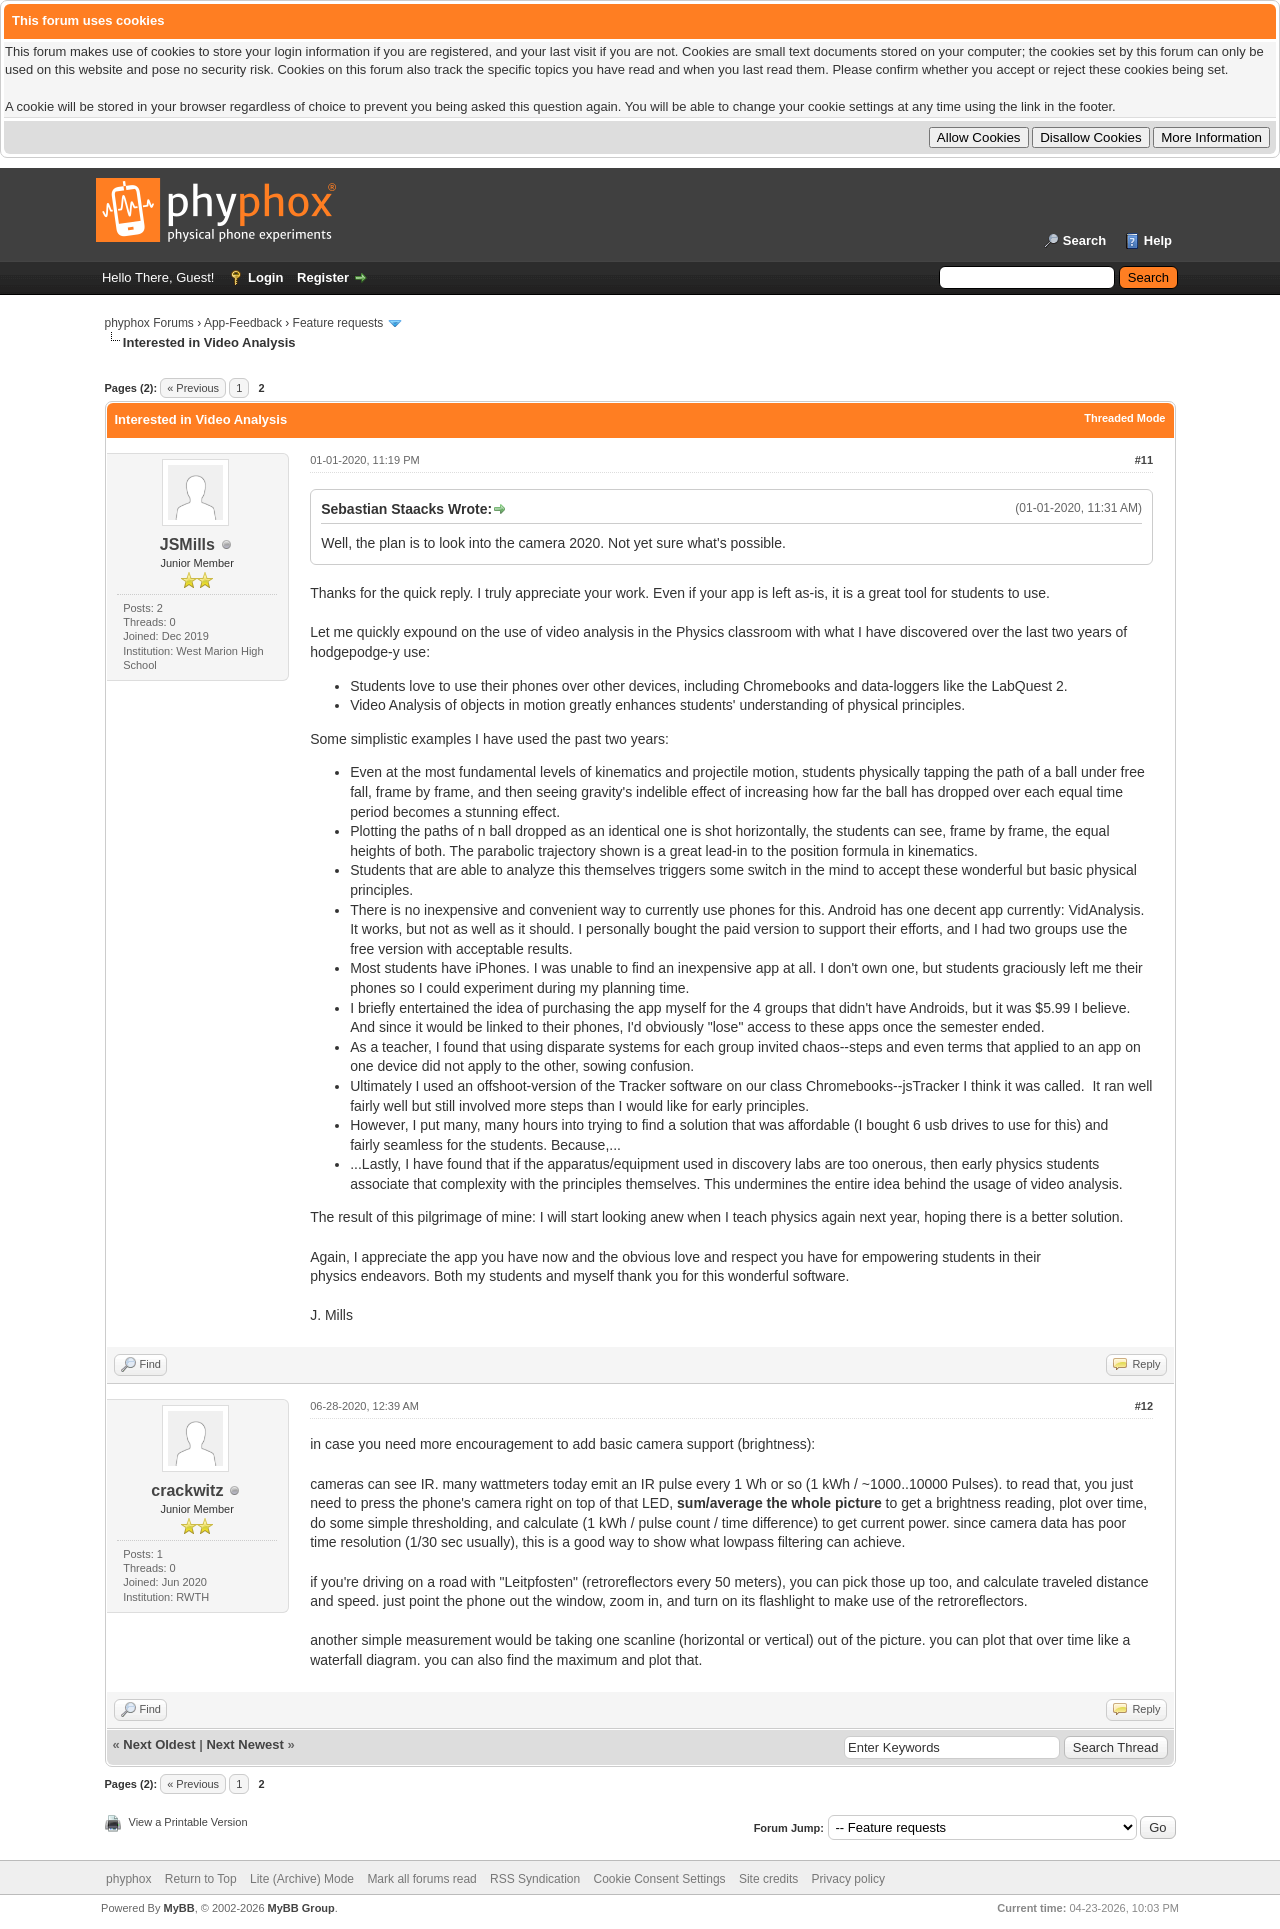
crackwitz (187, 1490)
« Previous (193, 388)
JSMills (187, 544)
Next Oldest (159, 1744)
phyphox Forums (149, 323)
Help (1158, 240)
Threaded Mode (1124, 418)
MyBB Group (301, 1908)
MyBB (178, 1908)
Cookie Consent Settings (659, 1879)
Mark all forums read (421, 1879)
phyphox (128, 1879)
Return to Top (201, 1879)
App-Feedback (243, 323)
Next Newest (244, 1744)
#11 (1144, 460)
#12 (1144, 1406)
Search (1084, 240)
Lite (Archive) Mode (302, 1879)
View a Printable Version (188, 1822)
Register (323, 277)
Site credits (768, 1879)
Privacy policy (848, 1879)
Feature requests (338, 323)
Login (265, 277)
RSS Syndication (535, 1879)
